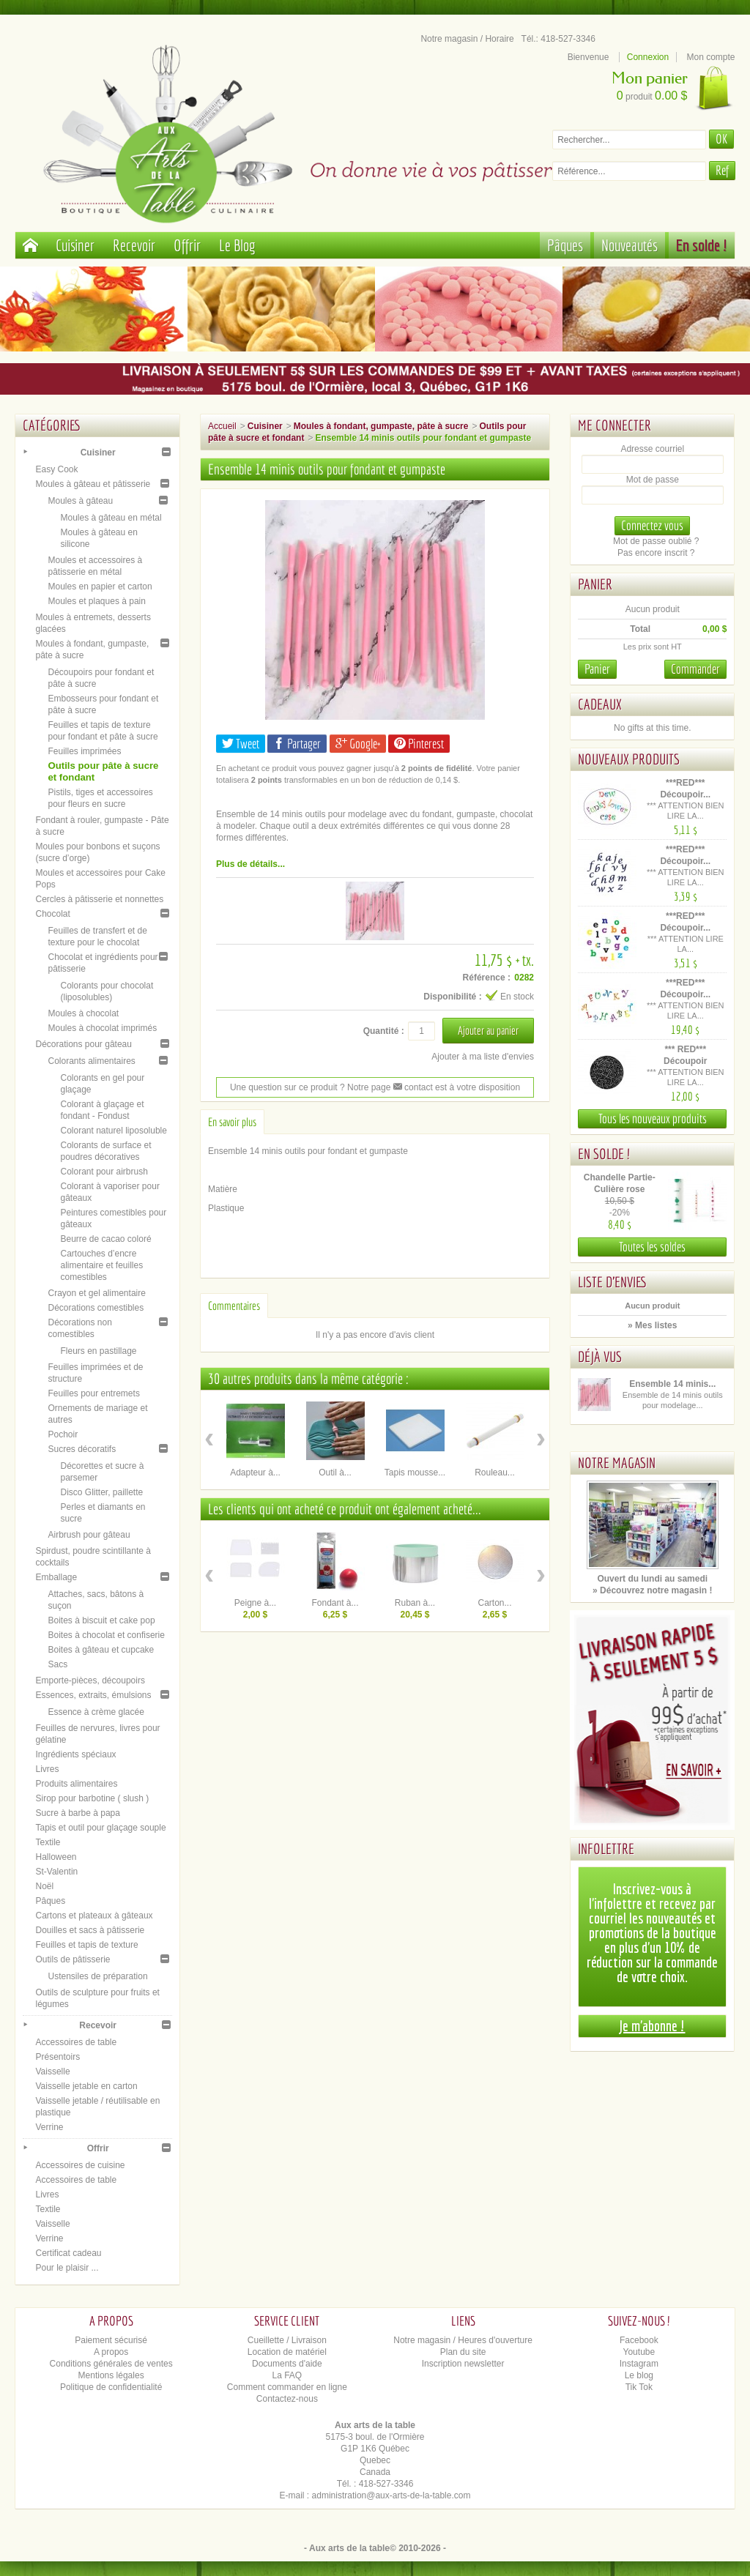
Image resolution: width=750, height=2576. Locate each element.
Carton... (495, 1603)
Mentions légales (111, 2375)
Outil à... (335, 1472)
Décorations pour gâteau (83, 1044)
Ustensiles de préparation (97, 1976)
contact (413, 1087)
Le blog (639, 2375)
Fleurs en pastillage (98, 1351)
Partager (297, 743)
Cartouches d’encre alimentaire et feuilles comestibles (101, 1265)
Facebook (639, 2340)
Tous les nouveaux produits (652, 1118)
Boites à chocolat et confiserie (106, 1635)
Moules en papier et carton (100, 586)
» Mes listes (652, 1325)
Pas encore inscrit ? (655, 553)
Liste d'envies (612, 1281)
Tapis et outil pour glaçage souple (100, 1828)
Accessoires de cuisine (80, 2165)
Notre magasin (617, 1462)
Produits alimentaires (76, 1784)
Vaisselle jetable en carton (86, 2086)
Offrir (187, 245)
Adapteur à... (255, 1472)
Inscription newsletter (463, 2364)
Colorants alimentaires (91, 1061)
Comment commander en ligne (287, 2387)
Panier (595, 584)
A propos (111, 2352)
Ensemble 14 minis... (672, 1384)
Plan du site (463, 2352)
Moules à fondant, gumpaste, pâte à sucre (381, 426)
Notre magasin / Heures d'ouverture (462, 2340)
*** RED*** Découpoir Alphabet (685, 1061)
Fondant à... (334, 1603)
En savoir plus (232, 1121)
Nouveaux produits (629, 759)
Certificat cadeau (68, 2253)
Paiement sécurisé (111, 2340)
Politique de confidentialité (111, 2387)
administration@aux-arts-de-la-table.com (391, 2495)
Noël (44, 1886)
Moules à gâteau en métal (110, 518)
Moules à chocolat (83, 1013)
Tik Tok (639, 2387)
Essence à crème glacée (96, 1712)
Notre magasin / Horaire (466, 39)
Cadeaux (600, 704)
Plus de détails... (250, 864)
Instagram (639, 2364)
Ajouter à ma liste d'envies (482, 1056)
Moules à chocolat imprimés (102, 1028)
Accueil (222, 426)
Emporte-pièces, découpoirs (89, 1680)
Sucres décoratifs (82, 1449)
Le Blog (237, 245)
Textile (47, 1842)
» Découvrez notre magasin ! (652, 1590)
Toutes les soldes (652, 1246)
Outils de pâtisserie (72, 1959)
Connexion (648, 57)
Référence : (486, 977)
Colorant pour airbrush (103, 1171)
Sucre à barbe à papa (77, 1813)
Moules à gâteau (80, 501)
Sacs (57, 1664)
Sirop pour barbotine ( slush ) (92, 1798)
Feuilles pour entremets (93, 1393)
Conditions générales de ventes (111, 2364)
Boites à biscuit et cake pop (101, 1620)
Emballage (56, 1577)
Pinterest (419, 743)
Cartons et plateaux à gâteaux (93, 1915)
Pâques (565, 245)
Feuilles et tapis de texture (86, 1945)
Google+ (357, 743)
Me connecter (614, 425)
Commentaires (234, 1305)
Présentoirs (57, 2057)
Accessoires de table (75, 2042)
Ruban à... (415, 1603)
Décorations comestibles (96, 1308)
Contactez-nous (287, 2399)
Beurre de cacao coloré (105, 1239)
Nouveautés (629, 245)
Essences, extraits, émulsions (93, 1695)
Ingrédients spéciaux (75, 1754)
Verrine (49, 2127)
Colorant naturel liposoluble (113, 1130)
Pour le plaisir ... (66, 2268)
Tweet (240, 743)
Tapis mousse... (415, 1472)
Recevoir (134, 245)
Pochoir (63, 1434)
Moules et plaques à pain (96, 601)
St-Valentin (56, 1871)
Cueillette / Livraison (287, 2340)
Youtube (639, 2352)
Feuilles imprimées (84, 751)
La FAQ (287, 2375)
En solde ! (701, 245)
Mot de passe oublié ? (656, 541)
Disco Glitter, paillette (101, 1492)
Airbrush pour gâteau (89, 1535)
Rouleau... (495, 1472)
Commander (695, 669)
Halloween (55, 1857)
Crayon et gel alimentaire (96, 1293)
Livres (47, 1769)
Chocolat (52, 914)
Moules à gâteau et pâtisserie (92, 484)
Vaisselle (52, 2071)
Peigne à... (255, 1603)
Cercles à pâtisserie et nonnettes (99, 899)
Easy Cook (56, 469)
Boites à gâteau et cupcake (101, 1650)
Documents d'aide (287, 2364)
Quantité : (383, 1031)
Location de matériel (287, 2352)
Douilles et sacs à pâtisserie (89, 1930)
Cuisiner (75, 245)
